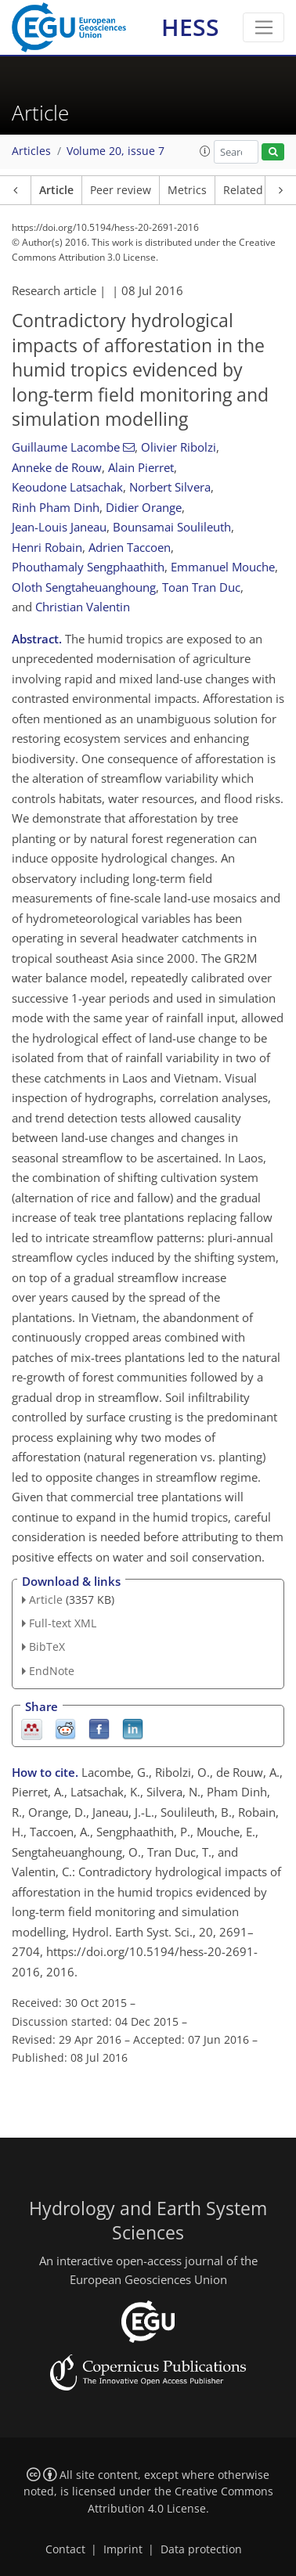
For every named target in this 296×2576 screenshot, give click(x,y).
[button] (205, 151)
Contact (65, 2549)
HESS (190, 27)
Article (56, 190)
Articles (31, 151)
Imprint (123, 2549)
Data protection (201, 2549)
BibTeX (47, 1646)
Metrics (187, 190)
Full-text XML (62, 1623)
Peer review (120, 190)
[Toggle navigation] (263, 27)
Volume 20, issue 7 (115, 151)
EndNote (51, 1670)
